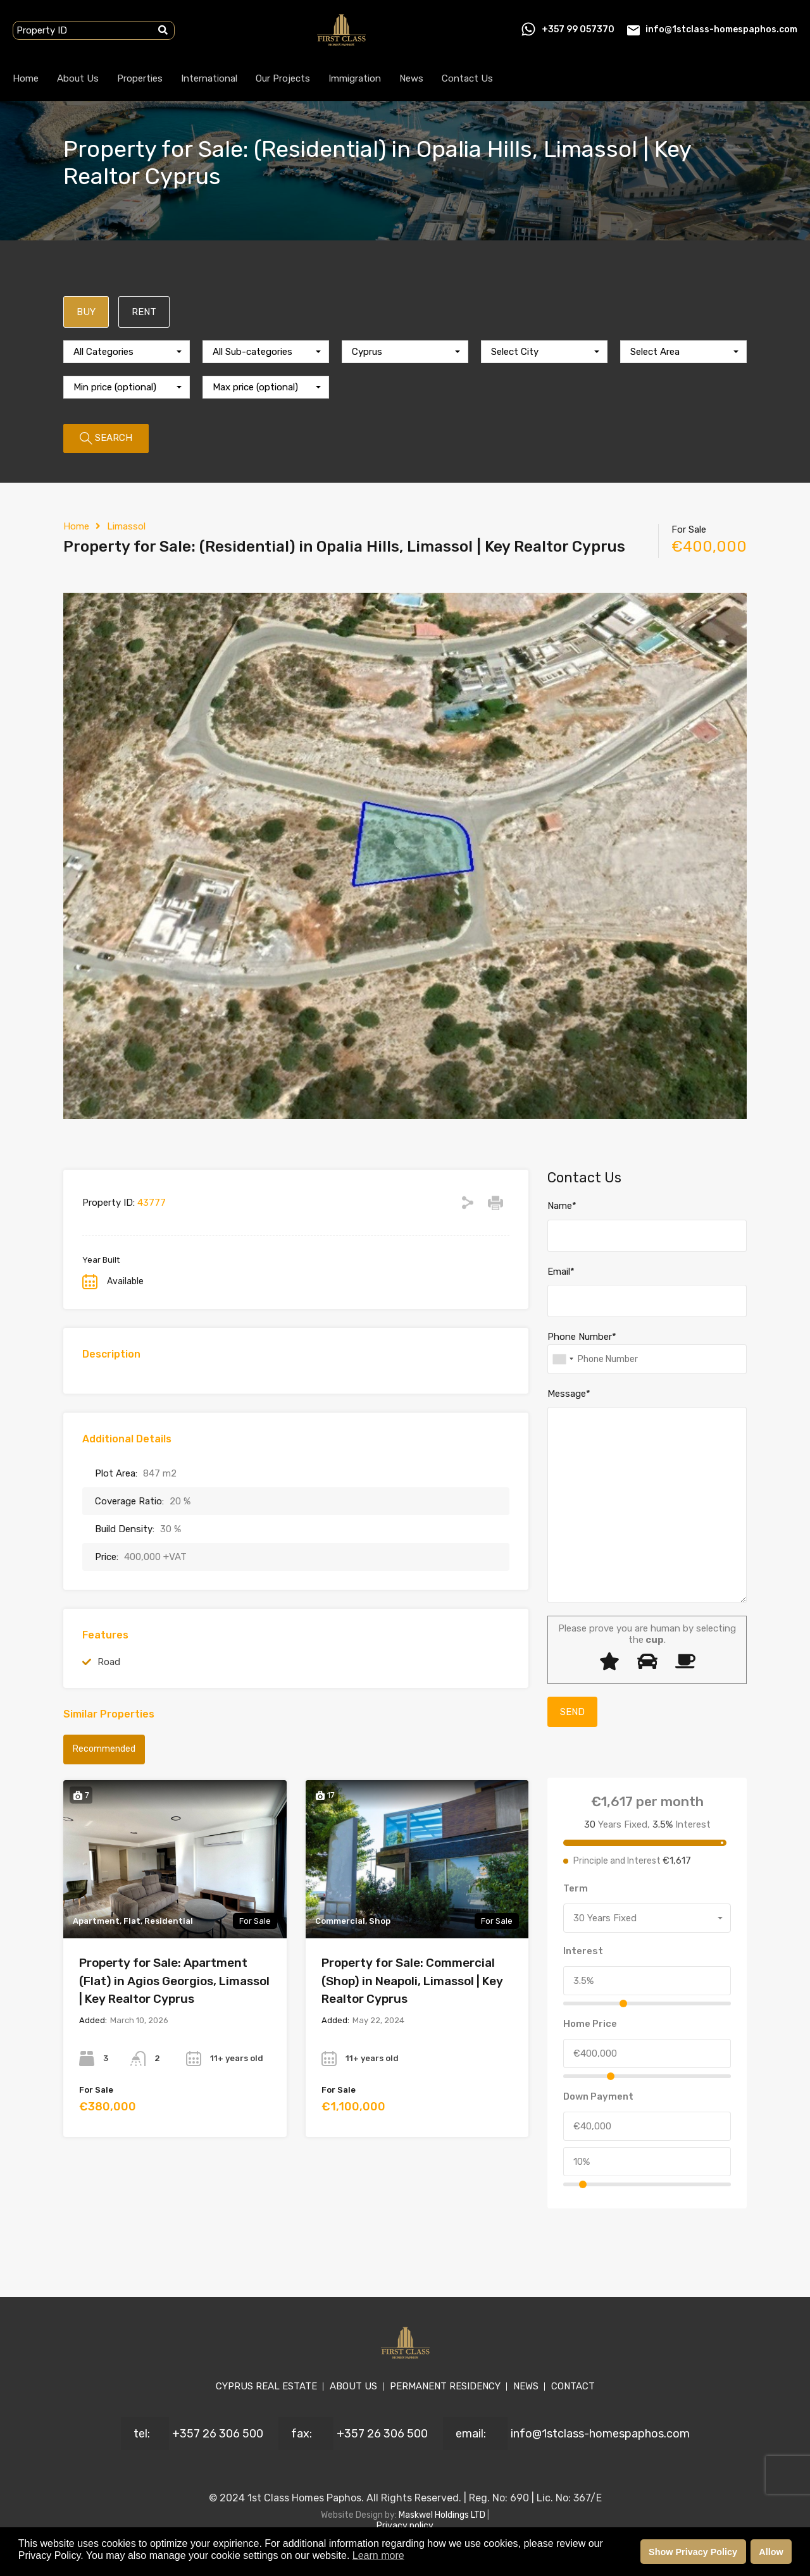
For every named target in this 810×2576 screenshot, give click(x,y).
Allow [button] (771, 2552)
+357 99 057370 (578, 29)
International (209, 78)
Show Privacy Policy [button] (693, 2552)
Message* (568, 1393)
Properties (140, 78)
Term (575, 1888)
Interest (583, 1951)
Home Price (590, 2023)
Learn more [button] (378, 2555)
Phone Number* (581, 1336)
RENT (144, 312)
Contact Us (467, 78)
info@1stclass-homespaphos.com (721, 29)
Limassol (126, 526)
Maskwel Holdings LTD (443, 2515)
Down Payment (598, 2096)
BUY (86, 312)
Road (108, 1662)
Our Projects (283, 78)
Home (26, 78)
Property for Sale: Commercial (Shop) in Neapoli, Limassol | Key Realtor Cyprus (412, 1980)
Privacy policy (405, 2525)
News (411, 78)
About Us (78, 78)
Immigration (354, 78)
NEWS (526, 2386)
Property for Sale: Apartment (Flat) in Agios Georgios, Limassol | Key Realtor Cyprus (174, 1980)
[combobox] (126, 351)
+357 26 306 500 (217, 2434)
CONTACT (573, 2386)
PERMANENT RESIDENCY (445, 2386)
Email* (561, 1271)
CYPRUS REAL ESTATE (266, 2386)
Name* (561, 1205)
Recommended (104, 1748)
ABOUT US (353, 2386)
